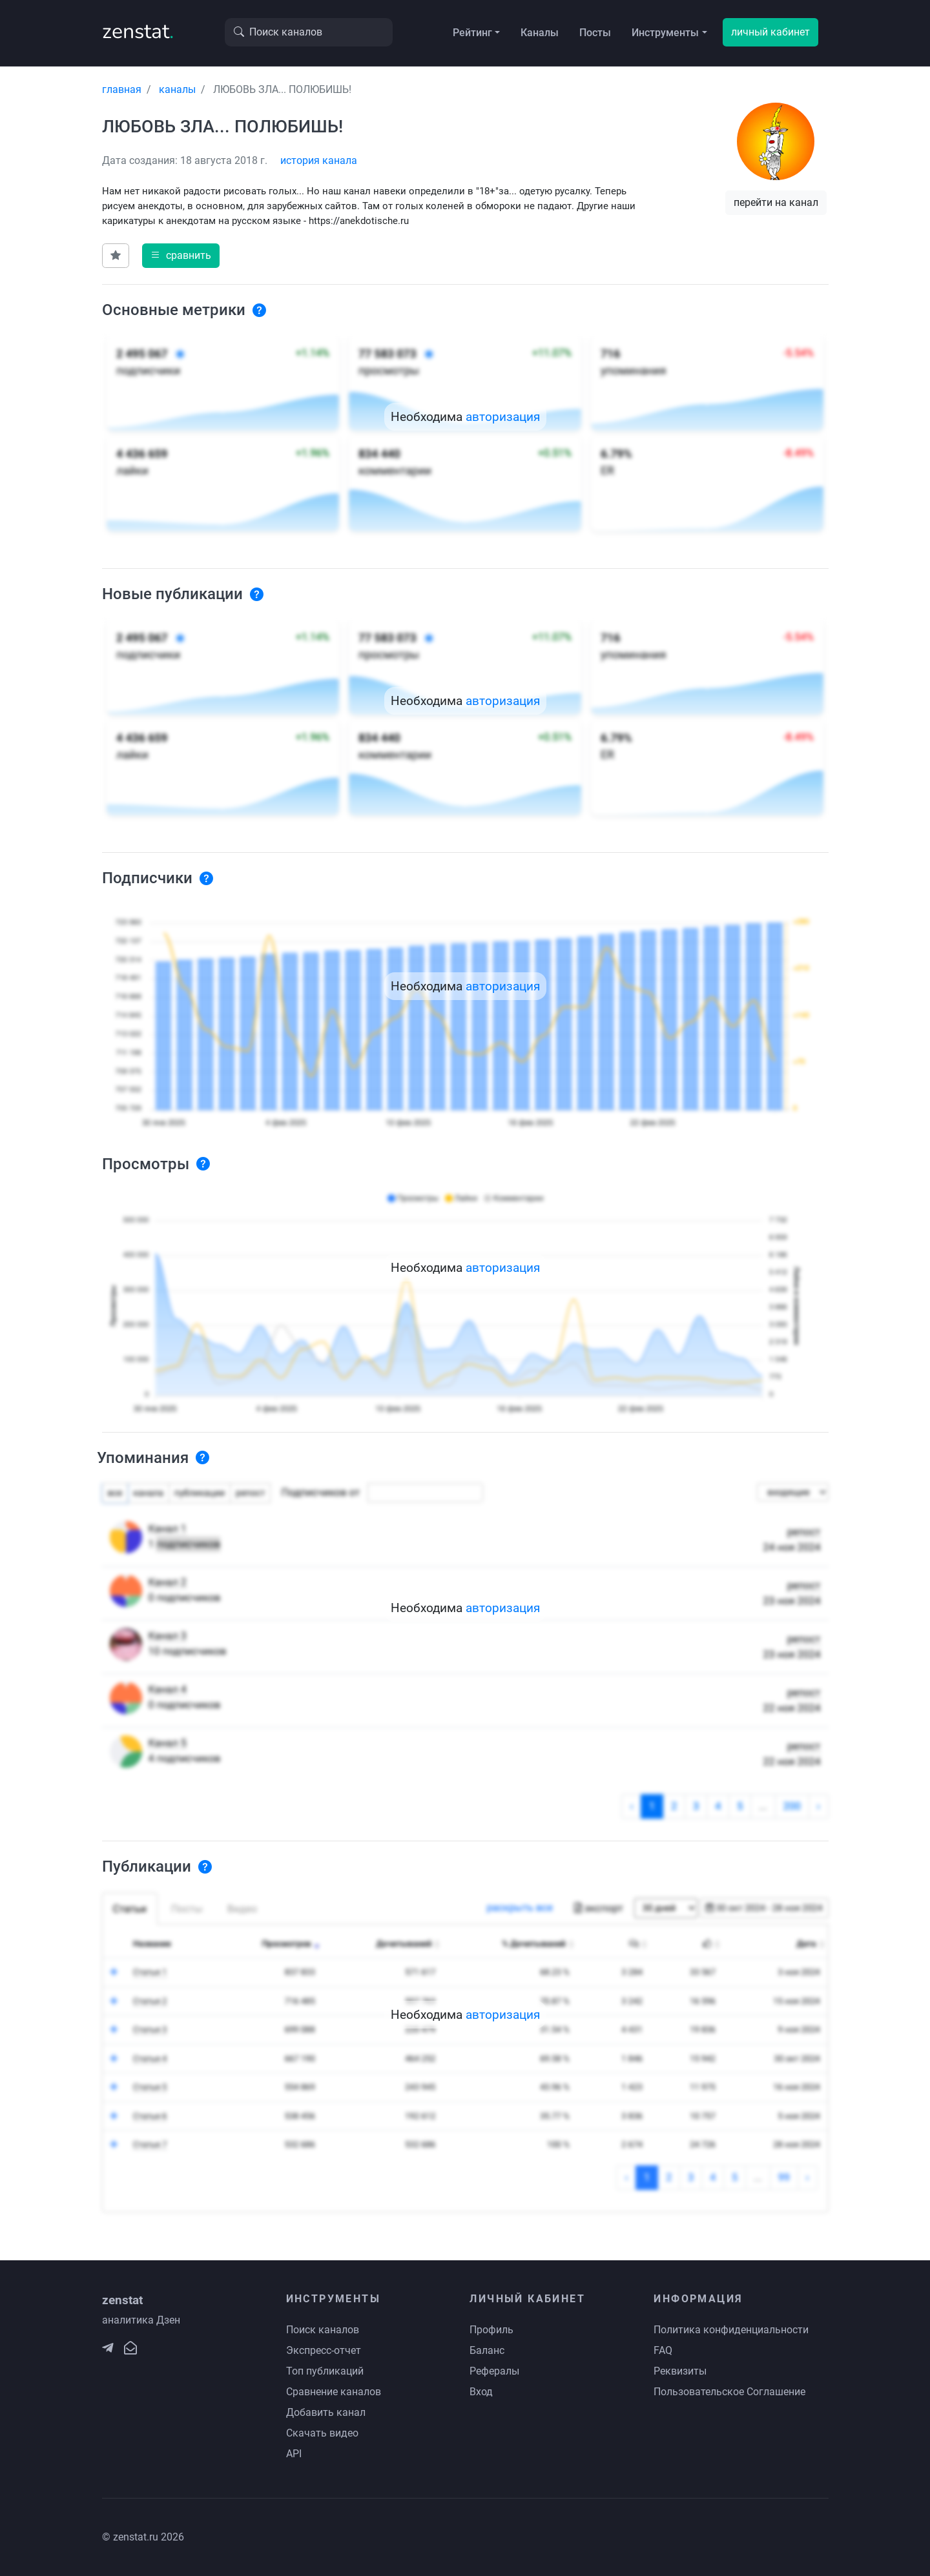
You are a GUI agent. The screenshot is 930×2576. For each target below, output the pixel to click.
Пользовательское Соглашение (729, 2392)
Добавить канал (326, 2412)
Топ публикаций (325, 2371)
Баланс (487, 2350)
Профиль (491, 2330)
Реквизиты (680, 2371)
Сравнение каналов (333, 2392)
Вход (481, 2392)
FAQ (663, 2350)
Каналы (540, 32)
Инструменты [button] (665, 32)
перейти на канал (776, 202)
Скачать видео (322, 2433)
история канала (318, 160)
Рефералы (494, 2371)
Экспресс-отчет (323, 2350)
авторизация (503, 416)
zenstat (138, 31)
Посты (595, 32)
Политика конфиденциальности (731, 2330)
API (294, 2454)
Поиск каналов (322, 2330)
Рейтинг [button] (472, 32)
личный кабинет (770, 32)
